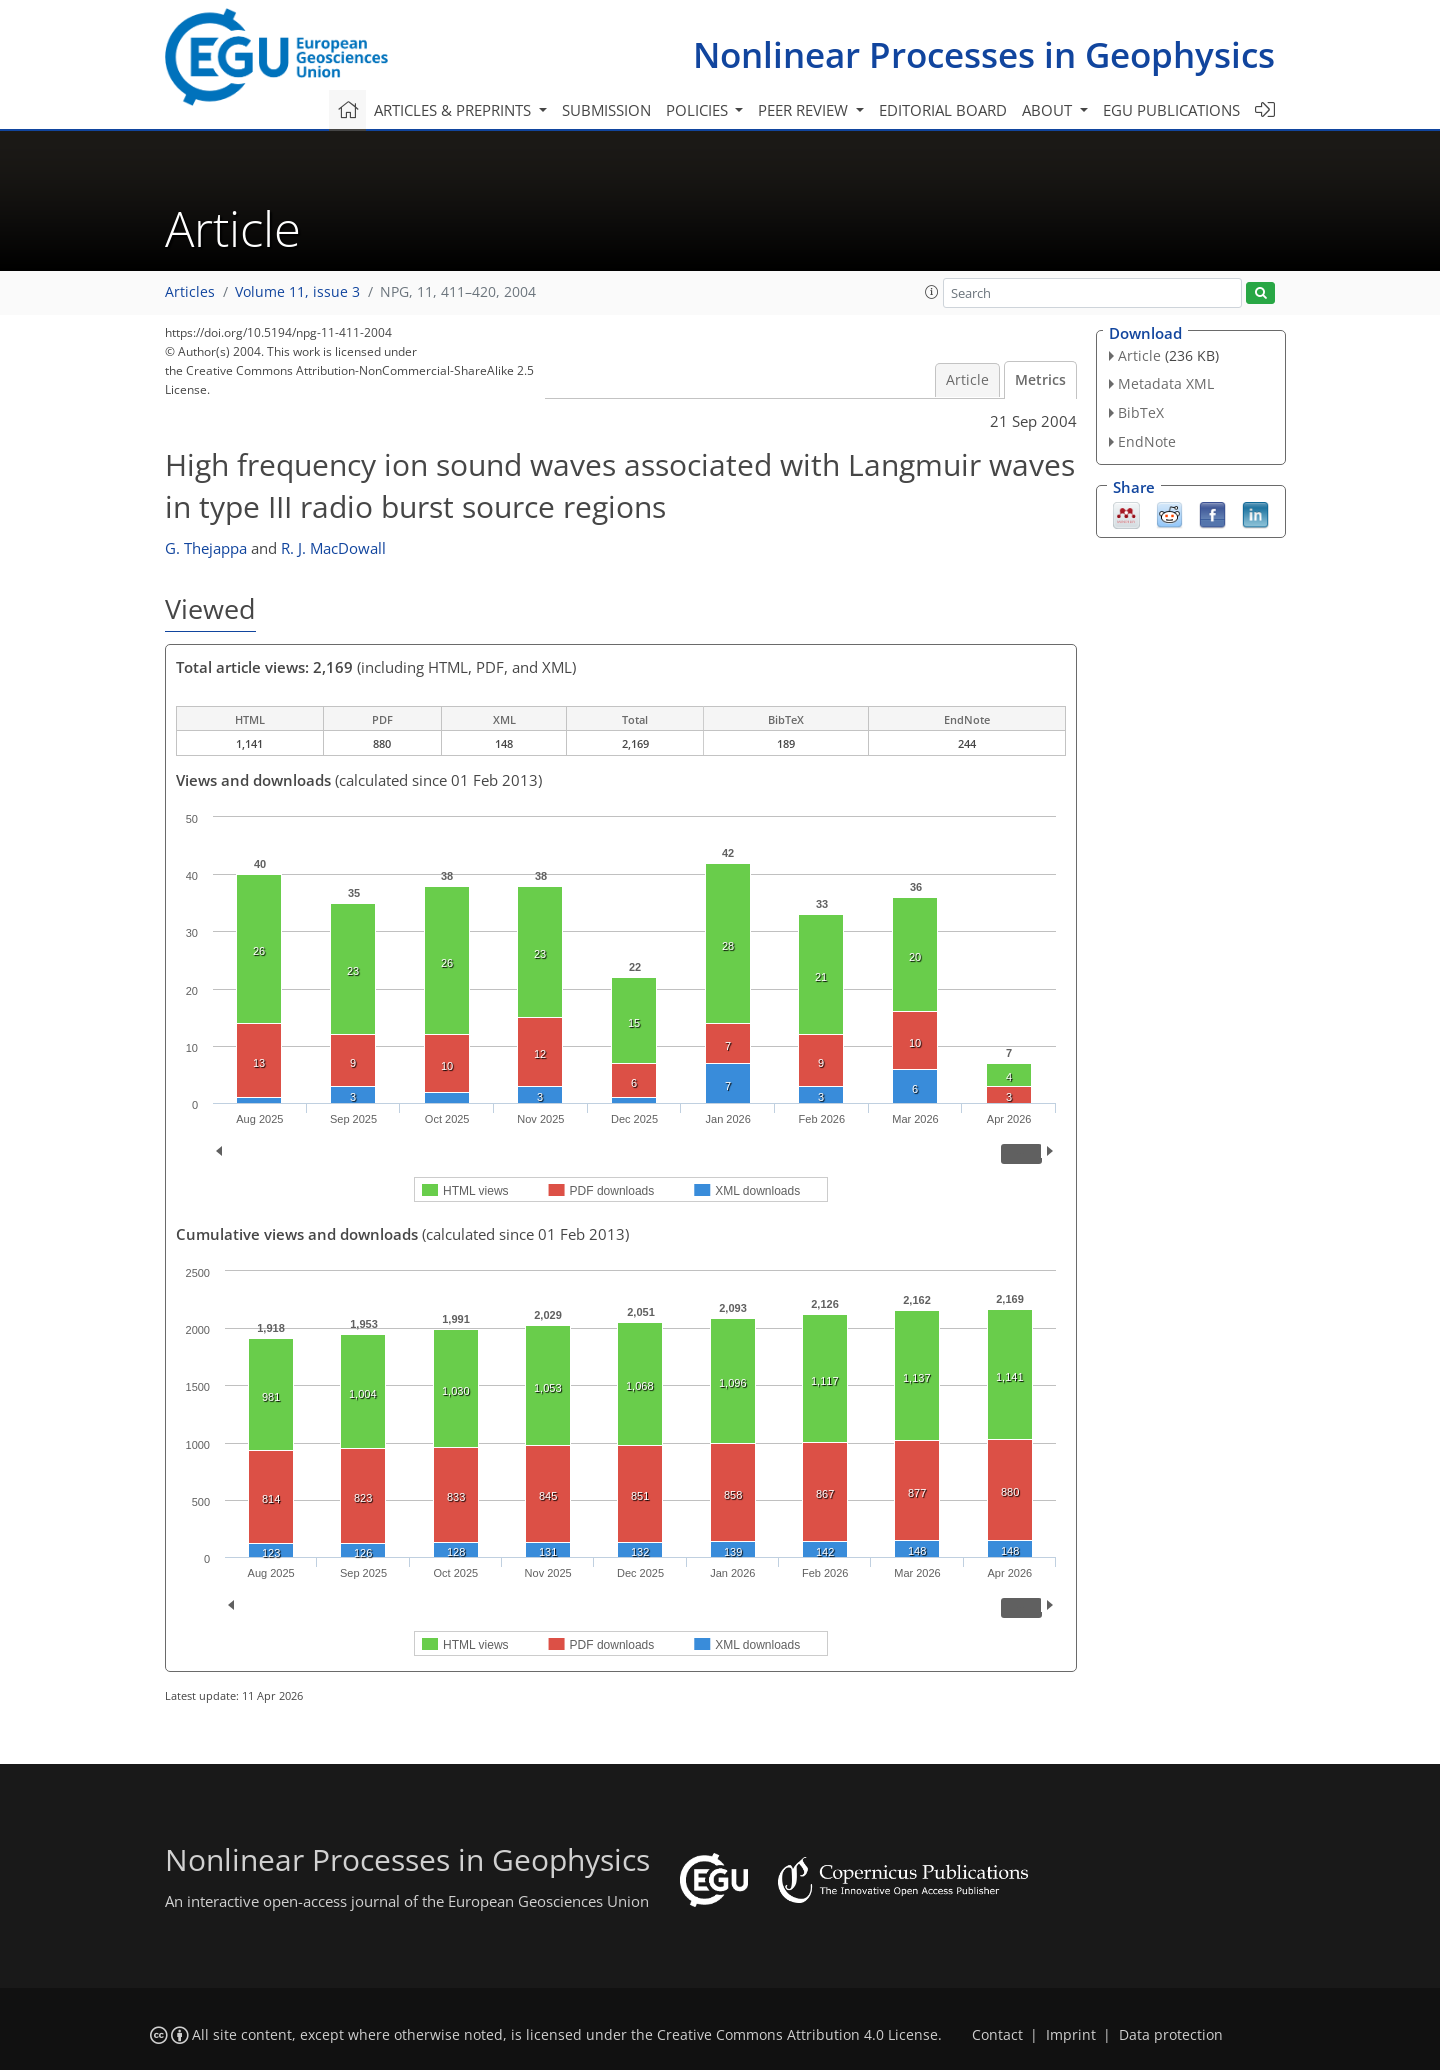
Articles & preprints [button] (454, 110)
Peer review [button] (805, 110)
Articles (190, 292)
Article (967, 380)
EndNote (1147, 441)
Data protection (1171, 2035)
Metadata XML (1166, 383)
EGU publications (1171, 110)
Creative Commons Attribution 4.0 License (797, 2035)
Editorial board (943, 110)
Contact (997, 2035)
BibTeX (1141, 412)
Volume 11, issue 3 (297, 292)
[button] (932, 292)
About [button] (1049, 110)
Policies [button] (699, 110)
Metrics (1040, 380)
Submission (606, 110)
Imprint (1071, 2035)
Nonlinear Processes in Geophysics (984, 54)
